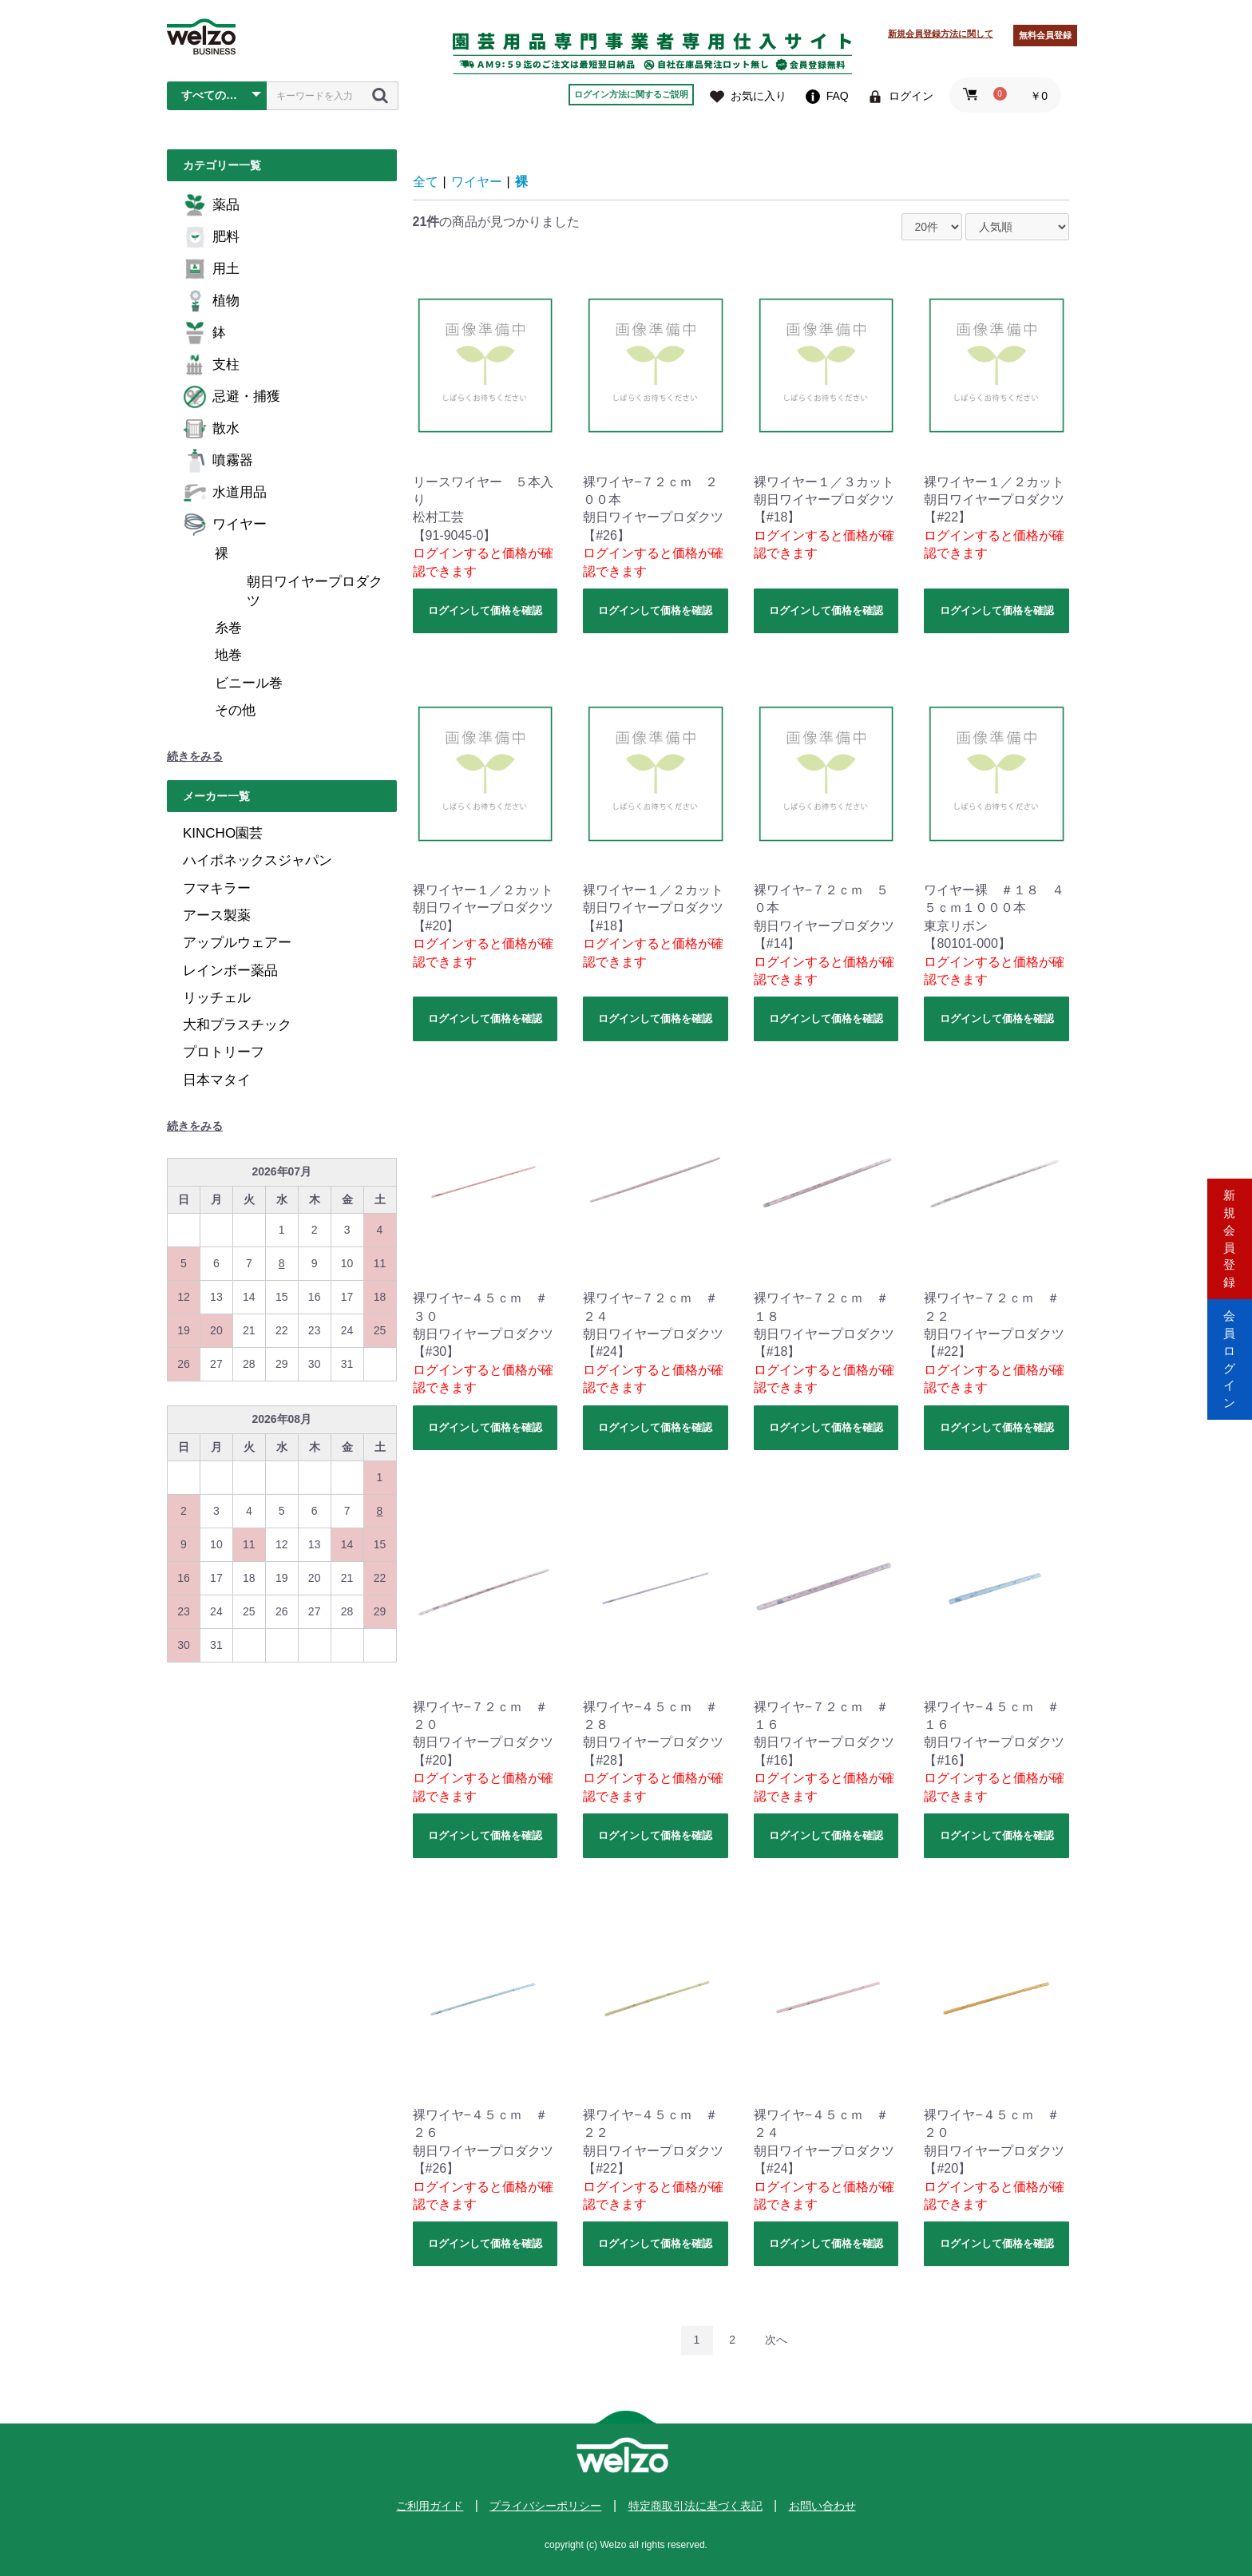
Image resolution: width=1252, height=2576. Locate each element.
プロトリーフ (223, 1052)
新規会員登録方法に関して (940, 33)
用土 (211, 269)
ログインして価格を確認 (485, 610)
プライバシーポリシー (545, 2505)
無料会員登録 (1045, 35)
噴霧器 (218, 461)
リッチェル (217, 997)
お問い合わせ (822, 2505)
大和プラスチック (237, 1024)
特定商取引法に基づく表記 (695, 2505)
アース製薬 (217, 915)
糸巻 (228, 628)
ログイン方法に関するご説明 (631, 94)
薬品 (211, 205)
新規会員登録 (1229, 1220)
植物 (211, 301)
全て (425, 181)
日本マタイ (217, 1080)
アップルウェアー (237, 942)
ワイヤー (225, 525)
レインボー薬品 (230, 970)
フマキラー (217, 888)
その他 (235, 710)
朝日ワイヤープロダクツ (314, 591)
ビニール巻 (249, 683)
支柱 (211, 365)
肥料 (211, 237)
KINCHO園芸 (223, 833)
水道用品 (225, 493)
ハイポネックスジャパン (257, 860)
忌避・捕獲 (231, 397)
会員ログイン (1229, 1355)
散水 (211, 429)
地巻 (228, 655)
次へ (776, 2339)
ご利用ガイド (429, 2505)
